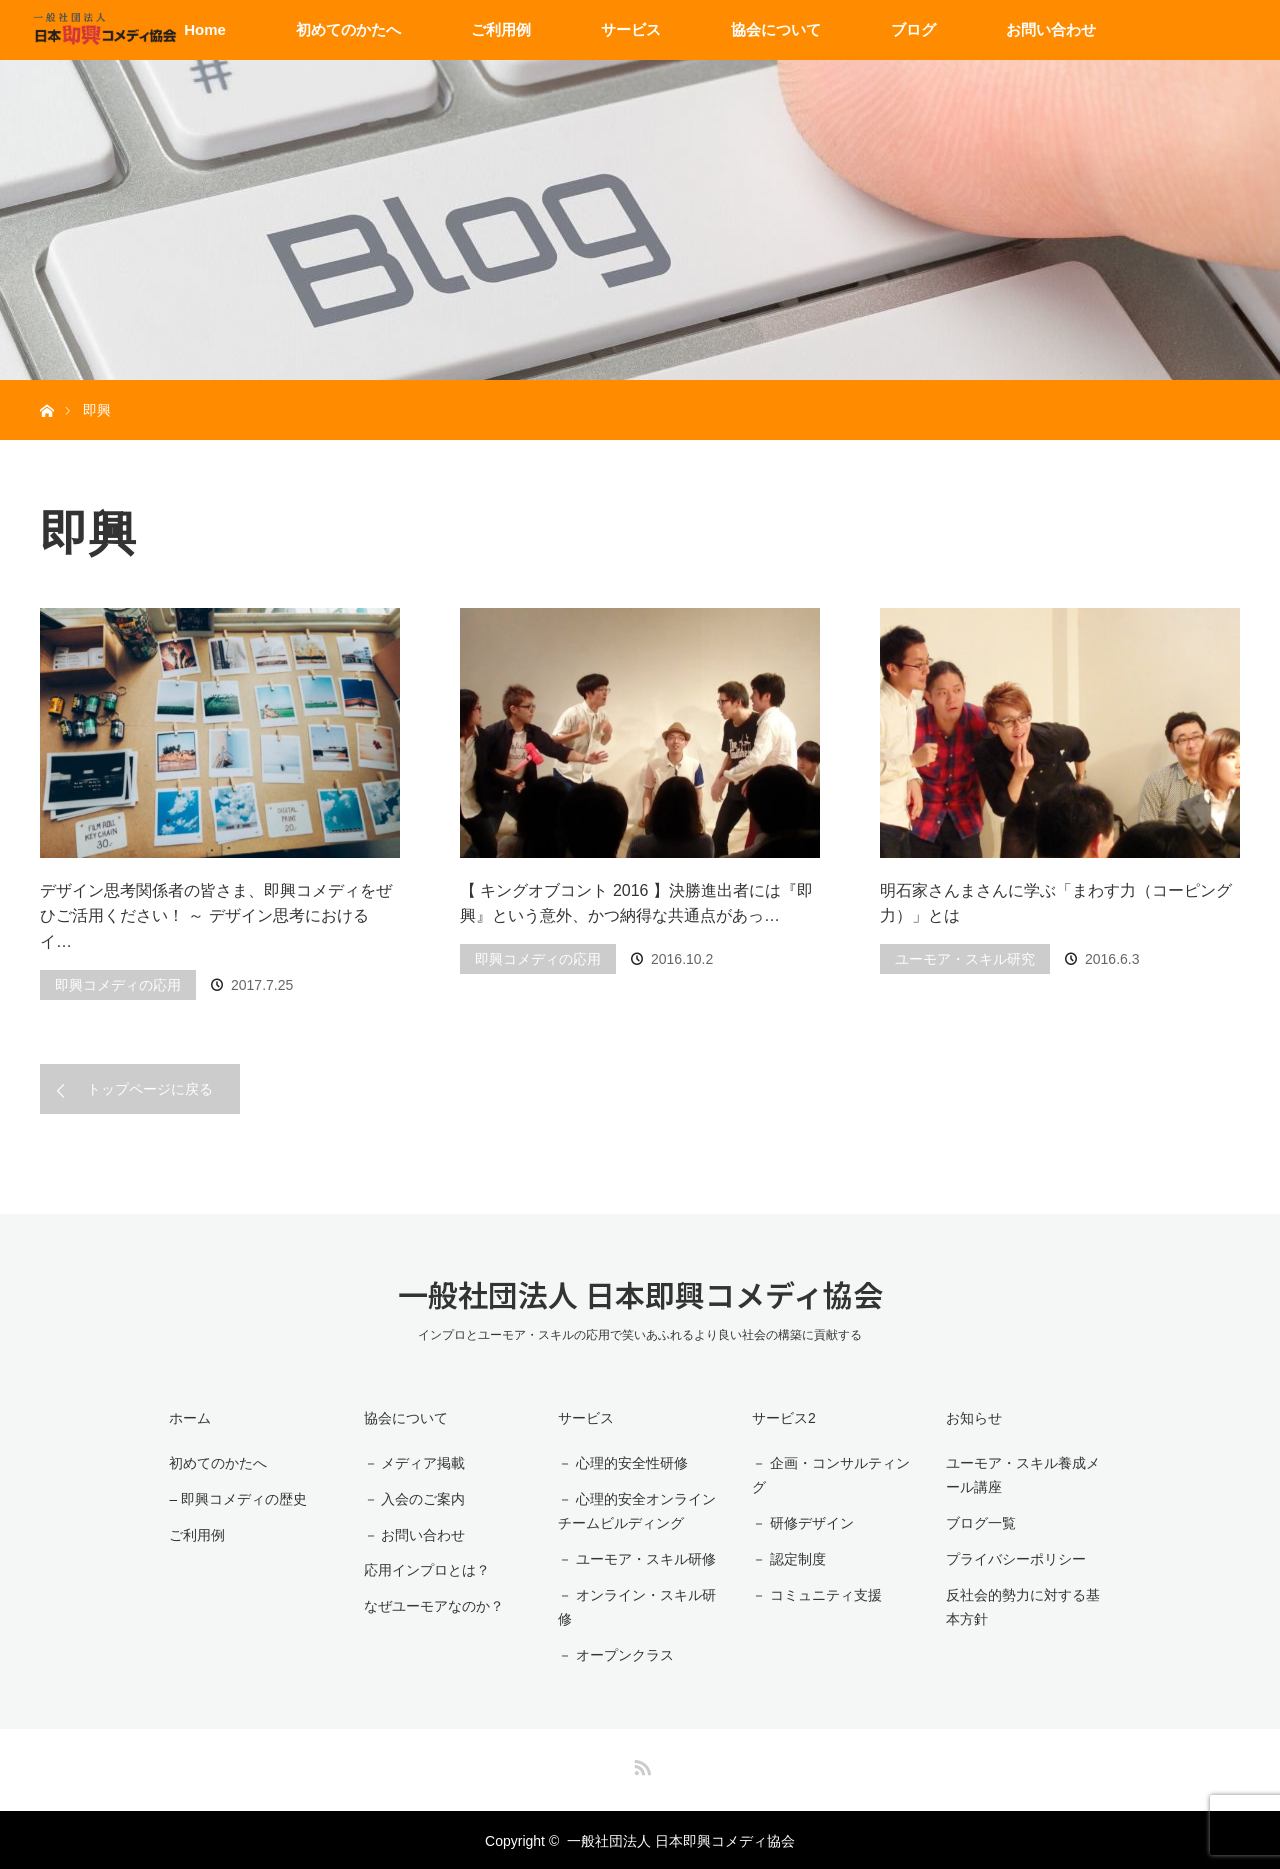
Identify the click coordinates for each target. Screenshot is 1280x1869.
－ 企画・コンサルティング (828, 1475)
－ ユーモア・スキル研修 (634, 1558)
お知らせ (971, 1418)
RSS (640, 1762)
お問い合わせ (1051, 29)
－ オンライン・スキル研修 (634, 1606)
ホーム (188, 1418)
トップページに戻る (150, 1089)
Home (205, 29)
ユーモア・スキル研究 (965, 959)
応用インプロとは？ (424, 1568)
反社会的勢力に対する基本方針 (1027, 1606)
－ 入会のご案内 (412, 1498)
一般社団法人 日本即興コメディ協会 (640, 1294)
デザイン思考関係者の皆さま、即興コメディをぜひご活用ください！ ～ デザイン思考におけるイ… (216, 916)
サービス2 (781, 1418)
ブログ (913, 29)
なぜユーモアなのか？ (431, 1604)
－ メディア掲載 (412, 1463)
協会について (776, 29)
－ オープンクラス (613, 1654)
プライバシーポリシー (1013, 1558)
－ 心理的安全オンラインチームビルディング (634, 1510)
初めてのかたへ (348, 29)
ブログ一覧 (978, 1523)
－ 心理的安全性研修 (620, 1463)
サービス (631, 29)
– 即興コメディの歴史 (236, 1498)
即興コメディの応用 (118, 985)
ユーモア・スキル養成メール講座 (1027, 1475)
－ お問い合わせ (412, 1533)
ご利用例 (501, 29)
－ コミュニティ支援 (814, 1594)
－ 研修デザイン (800, 1523)
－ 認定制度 (786, 1558)
